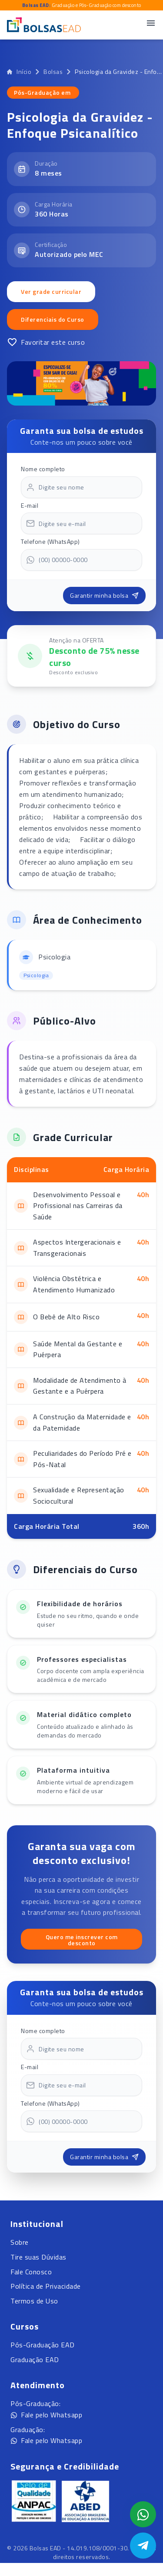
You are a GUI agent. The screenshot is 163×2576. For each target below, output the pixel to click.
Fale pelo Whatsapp (46, 2415)
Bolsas (53, 71)
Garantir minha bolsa (104, 595)
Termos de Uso (34, 2301)
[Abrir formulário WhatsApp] (143, 2514)
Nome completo (43, 468)
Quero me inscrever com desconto (82, 1939)
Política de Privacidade (45, 2286)
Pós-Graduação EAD (42, 2345)
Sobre (19, 2242)
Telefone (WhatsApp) (50, 541)
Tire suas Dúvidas (38, 2257)
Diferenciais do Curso (52, 319)
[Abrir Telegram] (143, 2546)
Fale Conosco (31, 2271)
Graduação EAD (34, 2359)
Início (19, 71)
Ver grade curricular (51, 291)
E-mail (29, 505)
